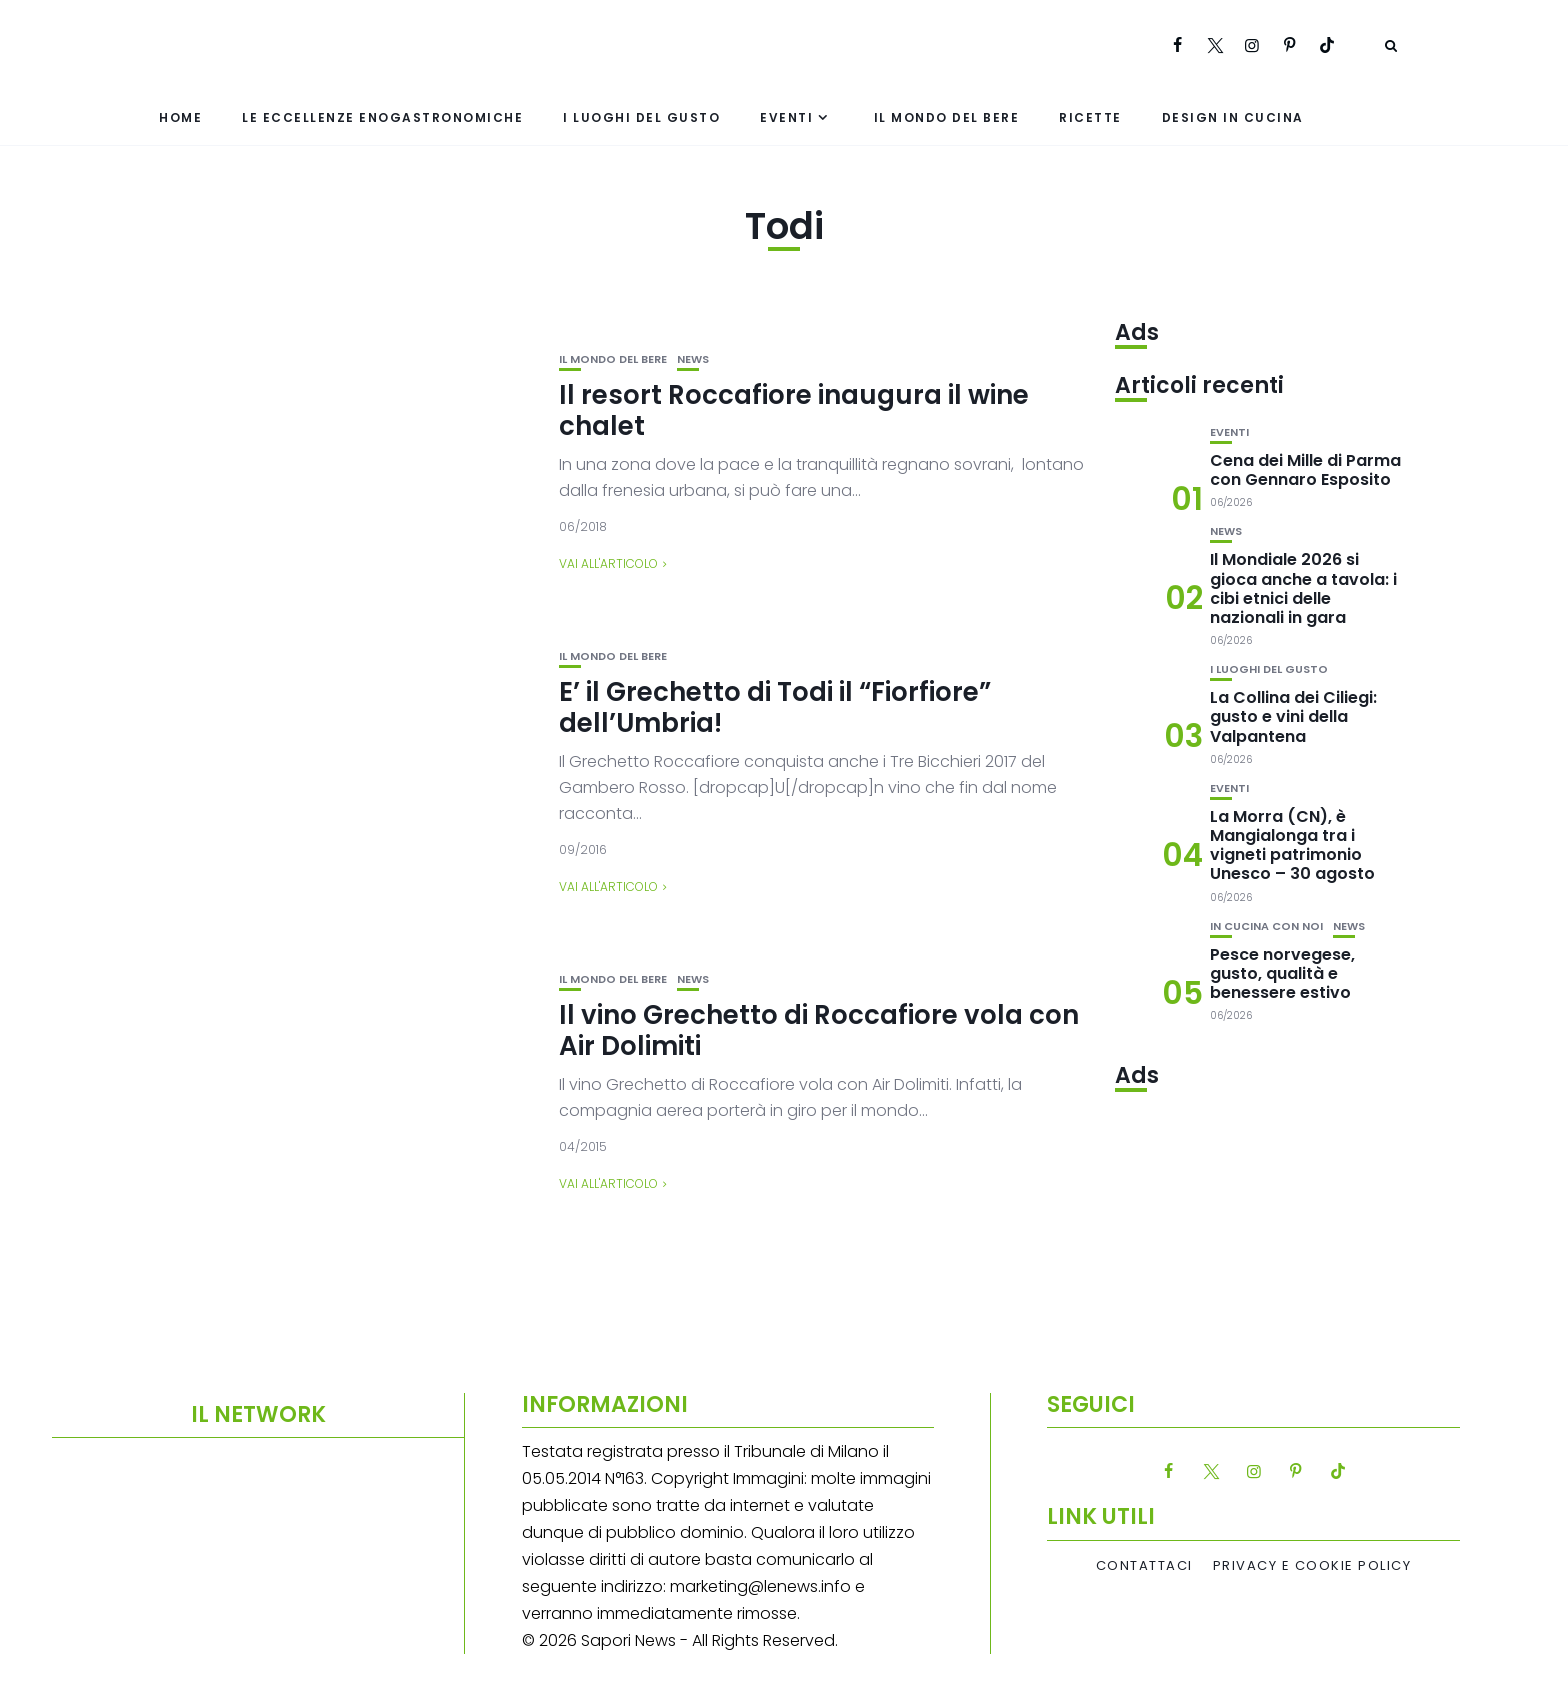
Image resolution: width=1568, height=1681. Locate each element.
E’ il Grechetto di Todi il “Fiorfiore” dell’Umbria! (775, 707)
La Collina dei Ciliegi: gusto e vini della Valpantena (1293, 716)
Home (180, 117)
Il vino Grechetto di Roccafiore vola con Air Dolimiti (819, 1030)
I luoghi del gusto (641, 117)
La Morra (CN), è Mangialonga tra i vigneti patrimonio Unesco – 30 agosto (1292, 845)
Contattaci (1144, 1566)
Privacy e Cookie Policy (1312, 1566)
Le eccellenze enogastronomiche (382, 117)
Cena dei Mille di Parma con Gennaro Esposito (1305, 470)
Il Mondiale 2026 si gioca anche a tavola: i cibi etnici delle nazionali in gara (1303, 588)
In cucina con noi (1266, 926)
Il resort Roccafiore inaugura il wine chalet (794, 410)
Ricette (1090, 117)
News (693, 359)
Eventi (786, 117)
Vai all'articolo (608, 563)
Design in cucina (1233, 117)
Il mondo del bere (947, 117)
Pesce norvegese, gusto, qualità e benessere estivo (1282, 973)
